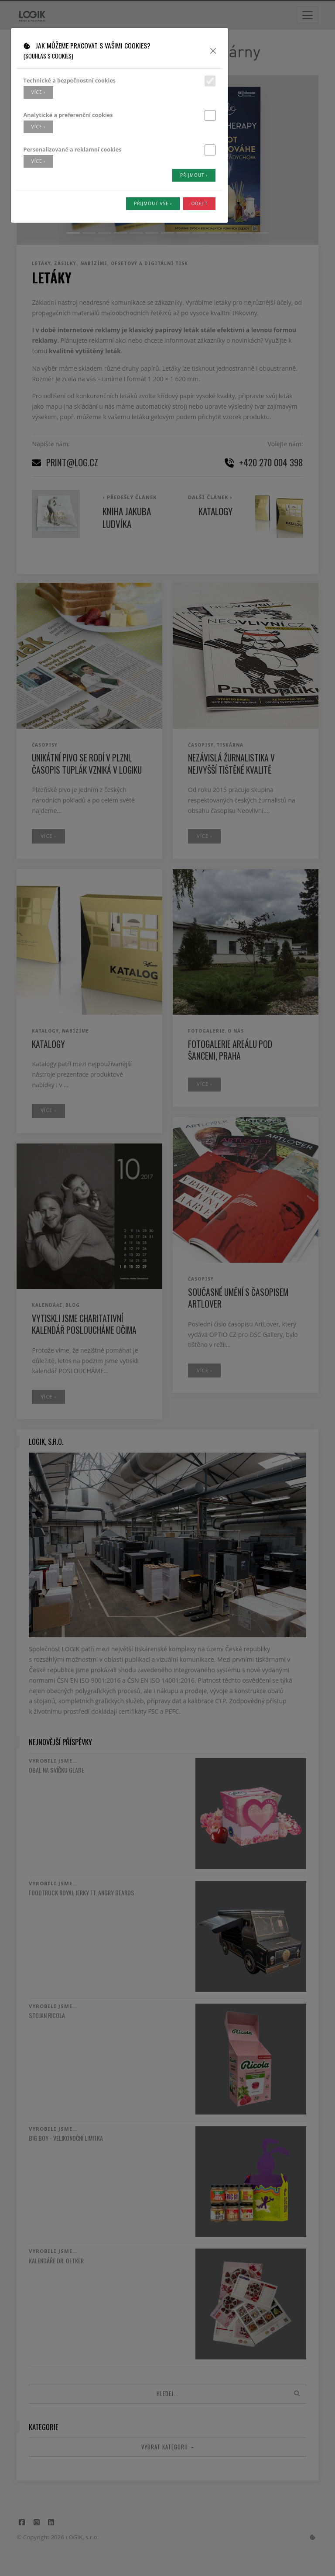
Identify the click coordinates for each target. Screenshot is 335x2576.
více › (38, 92)
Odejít (199, 203)
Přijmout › (194, 175)
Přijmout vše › (153, 203)
